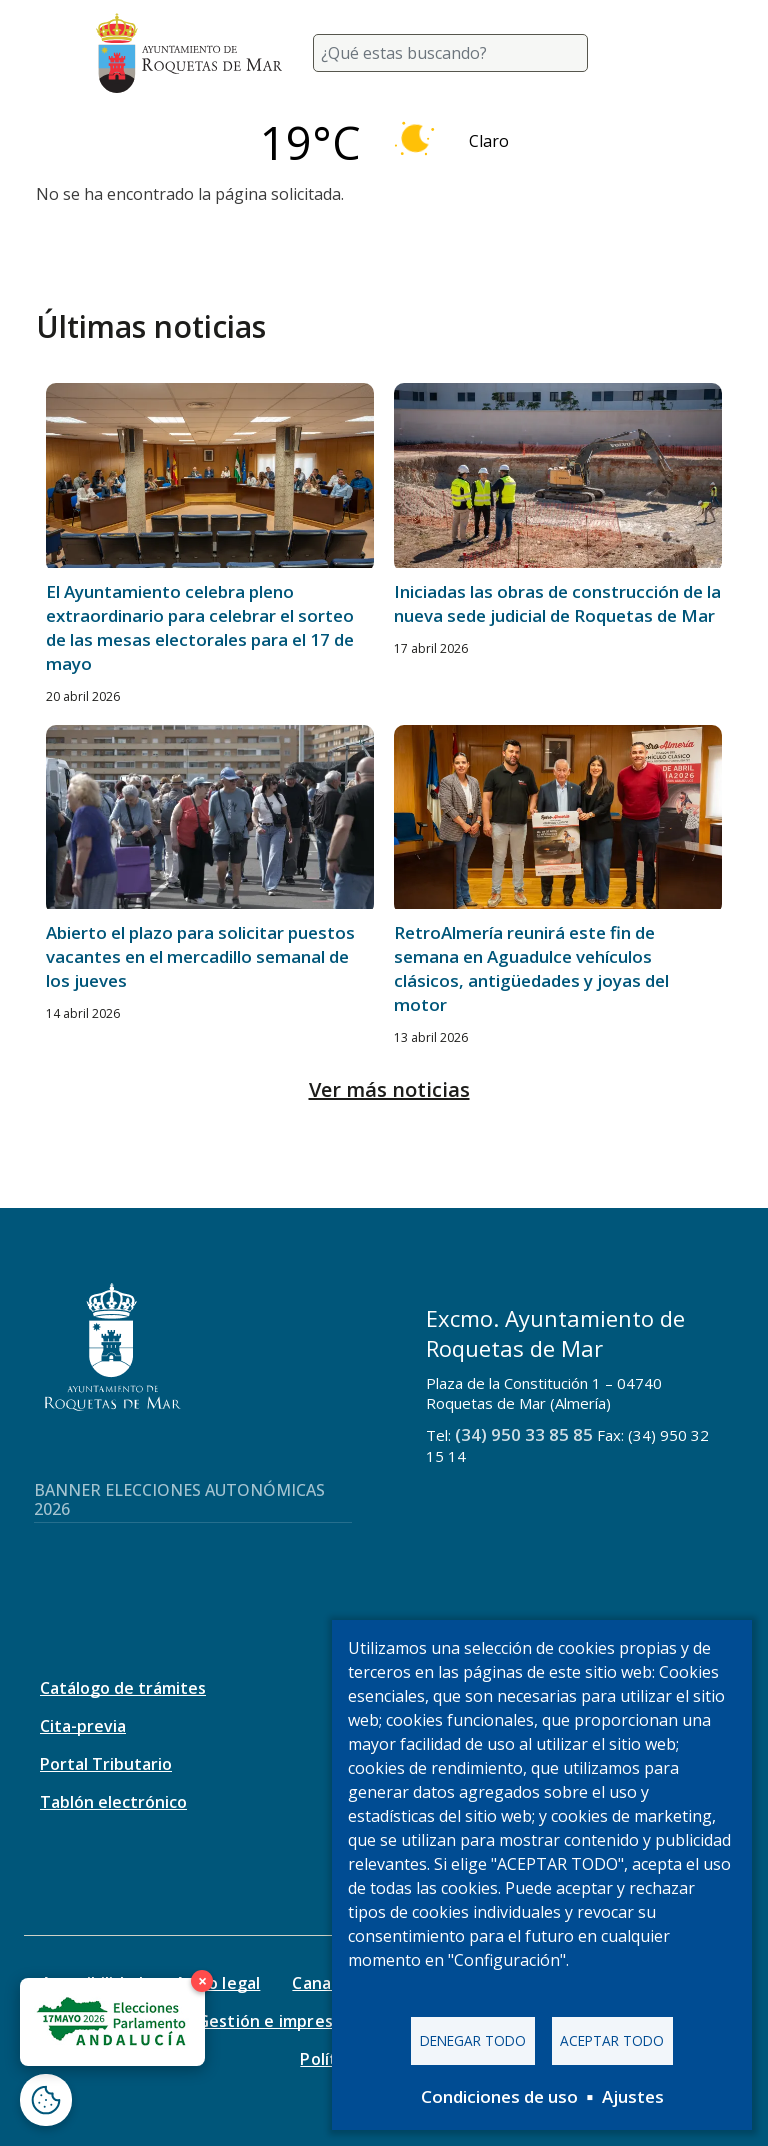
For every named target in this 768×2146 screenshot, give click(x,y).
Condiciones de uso (499, 2096)
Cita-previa (83, 1726)
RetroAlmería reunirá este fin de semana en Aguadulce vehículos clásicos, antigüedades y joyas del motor (531, 968)
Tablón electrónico (113, 1802)
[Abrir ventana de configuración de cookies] (46, 2100)
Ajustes (633, 2096)
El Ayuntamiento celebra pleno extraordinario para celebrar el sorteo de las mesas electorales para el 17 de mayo (200, 627)
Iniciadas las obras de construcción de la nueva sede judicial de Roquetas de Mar (557, 603)
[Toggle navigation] (648, 53)
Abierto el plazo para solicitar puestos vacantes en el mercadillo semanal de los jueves (200, 956)
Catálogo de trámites (123, 1688)
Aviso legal (217, 1983)
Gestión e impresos (274, 2021)
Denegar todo (473, 2040)
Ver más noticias (389, 1089)
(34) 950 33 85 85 (524, 1434)
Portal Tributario (106, 1764)
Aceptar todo (612, 2040)
